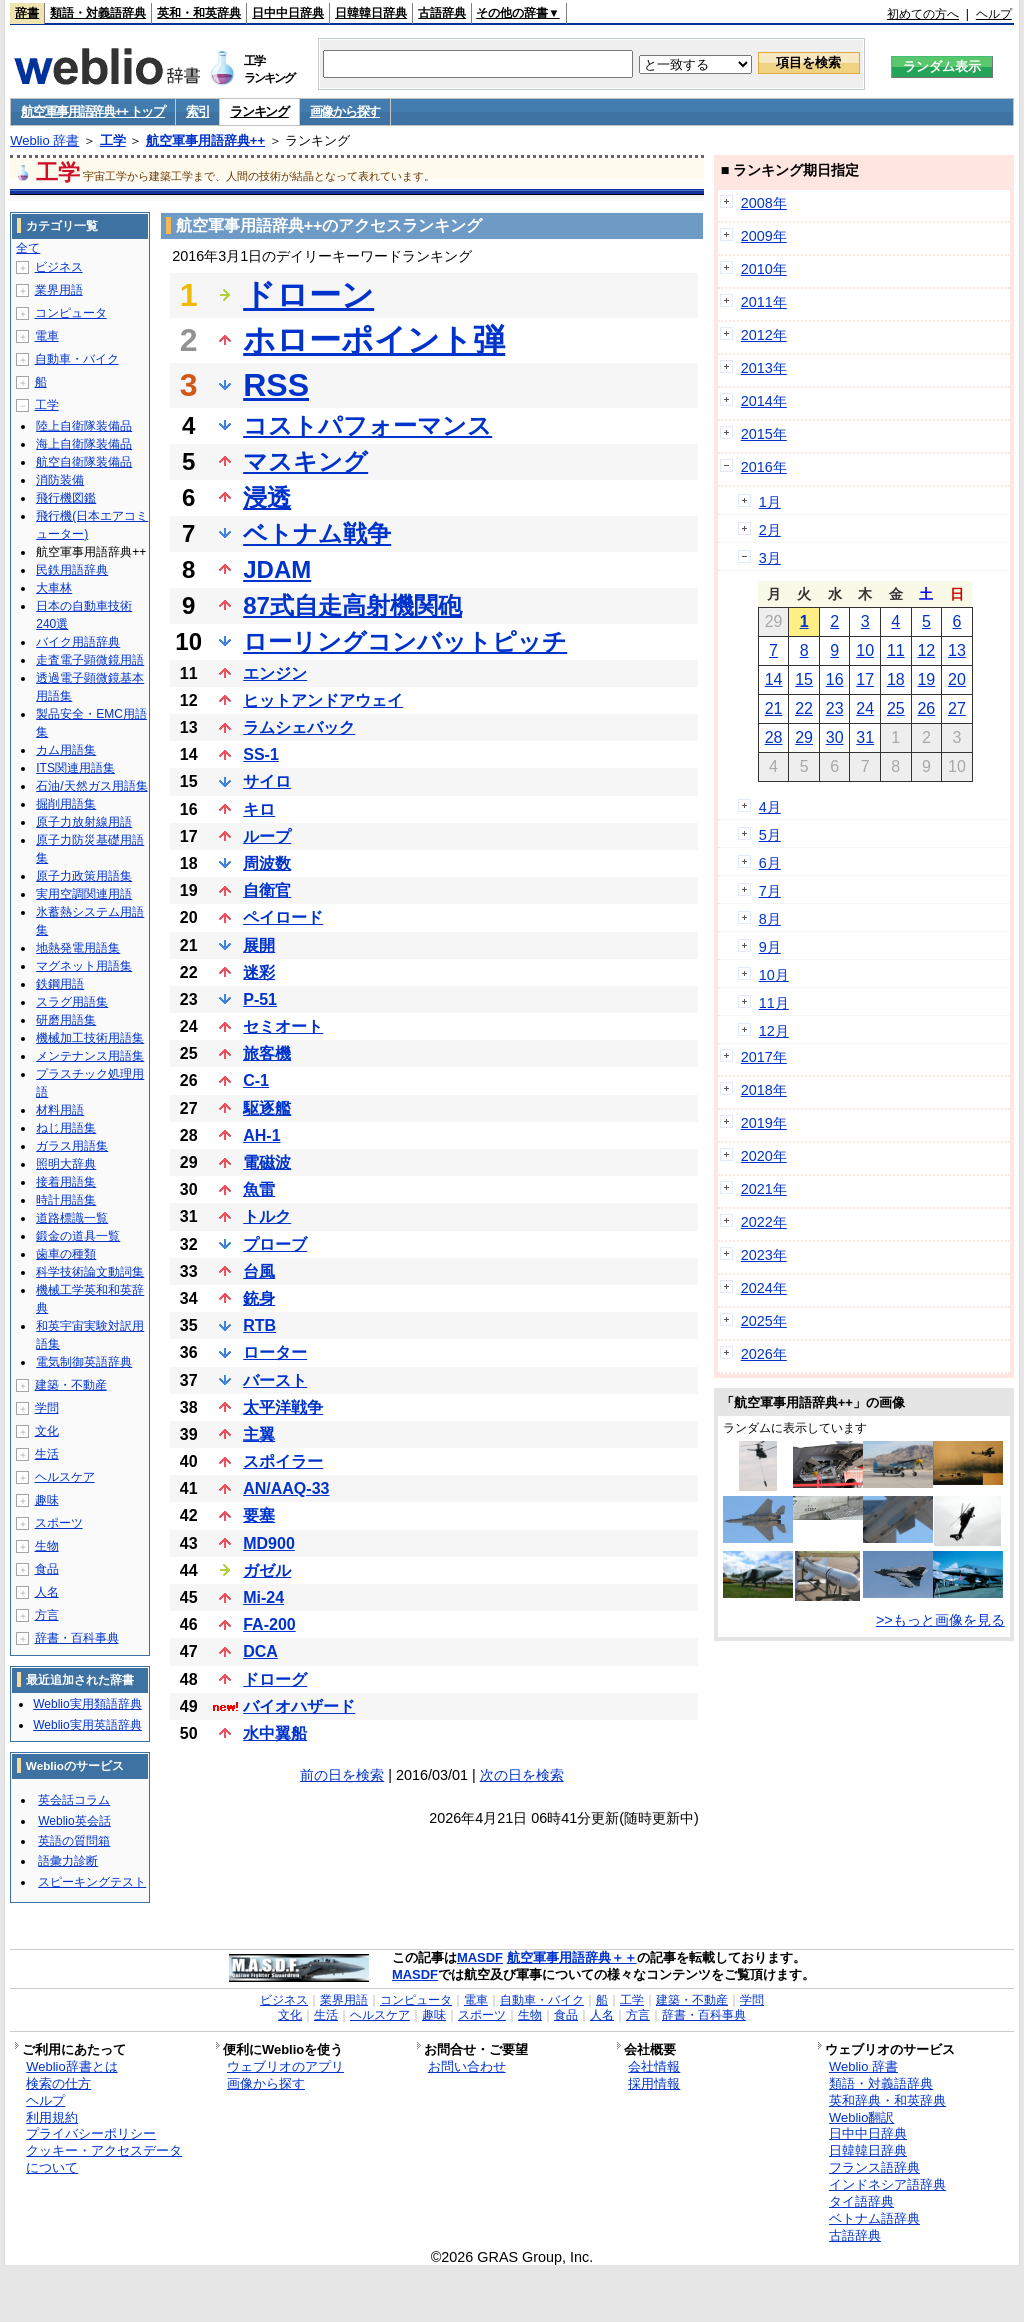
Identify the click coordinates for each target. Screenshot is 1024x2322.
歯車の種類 (66, 1254)
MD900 (269, 1543)
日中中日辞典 (288, 13)
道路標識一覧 (72, 1218)
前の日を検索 (342, 1775)
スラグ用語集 (72, 1002)
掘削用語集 (66, 804)
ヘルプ (994, 14)
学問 (47, 1408)
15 (804, 679)
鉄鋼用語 (60, 984)
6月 (770, 863)
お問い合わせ (467, 2066)
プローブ (275, 1244)
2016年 (764, 467)
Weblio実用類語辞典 (87, 1704)
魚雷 (259, 1189)
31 (865, 737)
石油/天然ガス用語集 (91, 786)
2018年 (764, 1090)
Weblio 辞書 (44, 140)
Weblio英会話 (74, 1821)
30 (835, 737)
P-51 (260, 999)
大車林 (54, 588)
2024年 (764, 1288)
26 (926, 708)
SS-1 (261, 754)
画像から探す (345, 111)
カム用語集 (66, 750)
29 (804, 737)
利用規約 (52, 2117)
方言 (47, 1615)
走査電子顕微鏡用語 (90, 660)
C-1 (256, 1080)
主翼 (259, 1434)
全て (28, 248)
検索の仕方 (58, 2083)
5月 (770, 835)
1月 (770, 502)
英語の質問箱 (74, 1841)
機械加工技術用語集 (90, 1038)
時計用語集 (66, 1200)
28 (774, 737)
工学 (113, 140)
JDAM (277, 569)
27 (957, 708)
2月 (770, 530)
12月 (774, 1031)
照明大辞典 (66, 1164)
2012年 (764, 335)
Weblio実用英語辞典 (87, 1725)
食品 (47, 1569)
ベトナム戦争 (317, 533)
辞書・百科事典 (77, 1638)
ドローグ (275, 1679)
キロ (259, 809)
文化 (47, 1431)
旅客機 (267, 1053)
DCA (260, 1651)
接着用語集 (66, 1182)
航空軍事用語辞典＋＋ (572, 1957)
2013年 (764, 368)
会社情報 (654, 2066)
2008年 (764, 203)
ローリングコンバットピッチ (405, 641)
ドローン (308, 295)
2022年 (764, 1222)
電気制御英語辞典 (84, 1362)
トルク (267, 1216)
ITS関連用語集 (75, 768)
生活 (47, 1454)
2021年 (764, 1189)
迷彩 (259, 972)
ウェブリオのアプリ (285, 2066)
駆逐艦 (267, 1108)
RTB (259, 1325)
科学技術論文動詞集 (90, 1272)
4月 (770, 807)
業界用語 (59, 290)
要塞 (259, 1515)
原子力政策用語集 (84, 876)
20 (957, 679)
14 (774, 679)
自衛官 (267, 890)
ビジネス (59, 267)
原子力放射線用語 (84, 822)
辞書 (27, 13)
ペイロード (283, 917)
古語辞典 (442, 13)
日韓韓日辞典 (371, 13)
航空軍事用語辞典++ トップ (93, 111)
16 (835, 679)
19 (926, 679)
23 (835, 708)
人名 (47, 1592)
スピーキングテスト (92, 1882)
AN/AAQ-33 (286, 1488)
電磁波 (267, 1162)
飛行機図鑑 (66, 498)
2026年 (764, 1354)
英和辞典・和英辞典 (887, 2100)
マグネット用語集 (84, 966)
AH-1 (261, 1135)
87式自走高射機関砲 (352, 605)
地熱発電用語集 (78, 948)
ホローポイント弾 (374, 340)
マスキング (305, 461)
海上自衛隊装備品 (84, 444)
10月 (774, 975)
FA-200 (269, 1624)
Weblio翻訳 (861, 2117)
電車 (47, 336)
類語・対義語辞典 (98, 13)
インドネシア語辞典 (887, 2184)
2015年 (764, 434)
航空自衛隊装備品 (84, 462)
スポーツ (59, 1523)
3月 (770, 558)
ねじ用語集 (66, 1128)
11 (896, 650)
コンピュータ (71, 313)
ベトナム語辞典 (874, 2218)
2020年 (764, 1156)
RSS (276, 385)
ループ (267, 836)
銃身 (259, 1298)
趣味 (47, 1500)
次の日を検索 (522, 1775)
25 (896, 708)
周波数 (267, 863)
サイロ (267, 781)
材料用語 (60, 1110)
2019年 (764, 1123)
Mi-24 (263, 1597)
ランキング (259, 111)
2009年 (764, 236)
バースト (275, 1380)
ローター (275, 1352)
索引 (197, 111)
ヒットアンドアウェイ (323, 700)
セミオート (283, 1026)
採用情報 (654, 2083)
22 (804, 708)
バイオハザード (299, 1706)
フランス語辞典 (874, 2167)
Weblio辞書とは (71, 2066)
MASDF (480, 1957)
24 (865, 708)
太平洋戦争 (283, 1407)
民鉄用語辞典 (72, 570)
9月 (770, 947)
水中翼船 (275, 1733)
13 (957, 650)
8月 (770, 919)
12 (926, 650)
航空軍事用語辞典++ (205, 140)
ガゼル (267, 1570)
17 (865, 679)
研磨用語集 (66, 1020)
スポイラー (283, 1461)
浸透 (267, 497)
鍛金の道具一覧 (78, 1236)
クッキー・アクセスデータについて (104, 2159)
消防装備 (60, 480)
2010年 (764, 269)
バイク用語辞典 (78, 642)
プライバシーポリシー (91, 2133)
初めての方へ (923, 14)
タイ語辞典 (861, 2201)
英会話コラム (74, 1800)
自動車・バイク (77, 359)
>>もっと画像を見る (940, 1620)
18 (896, 679)
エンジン (275, 673)
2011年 (764, 302)
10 (865, 650)
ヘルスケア (65, 1477)
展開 (259, 945)
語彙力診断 (68, 1861)
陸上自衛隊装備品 (84, 426)
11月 (774, 1003)
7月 (770, 891)
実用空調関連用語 (84, 894)
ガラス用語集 (72, 1146)
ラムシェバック (299, 727)
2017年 (764, 1057)
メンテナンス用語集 (90, 1056)
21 (774, 708)
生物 (47, 1546)
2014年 (764, 401)
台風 (259, 1271)
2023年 (764, 1255)
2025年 (764, 1321)
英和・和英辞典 (199, 13)
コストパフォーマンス (367, 425)
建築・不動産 (71, 1385)
